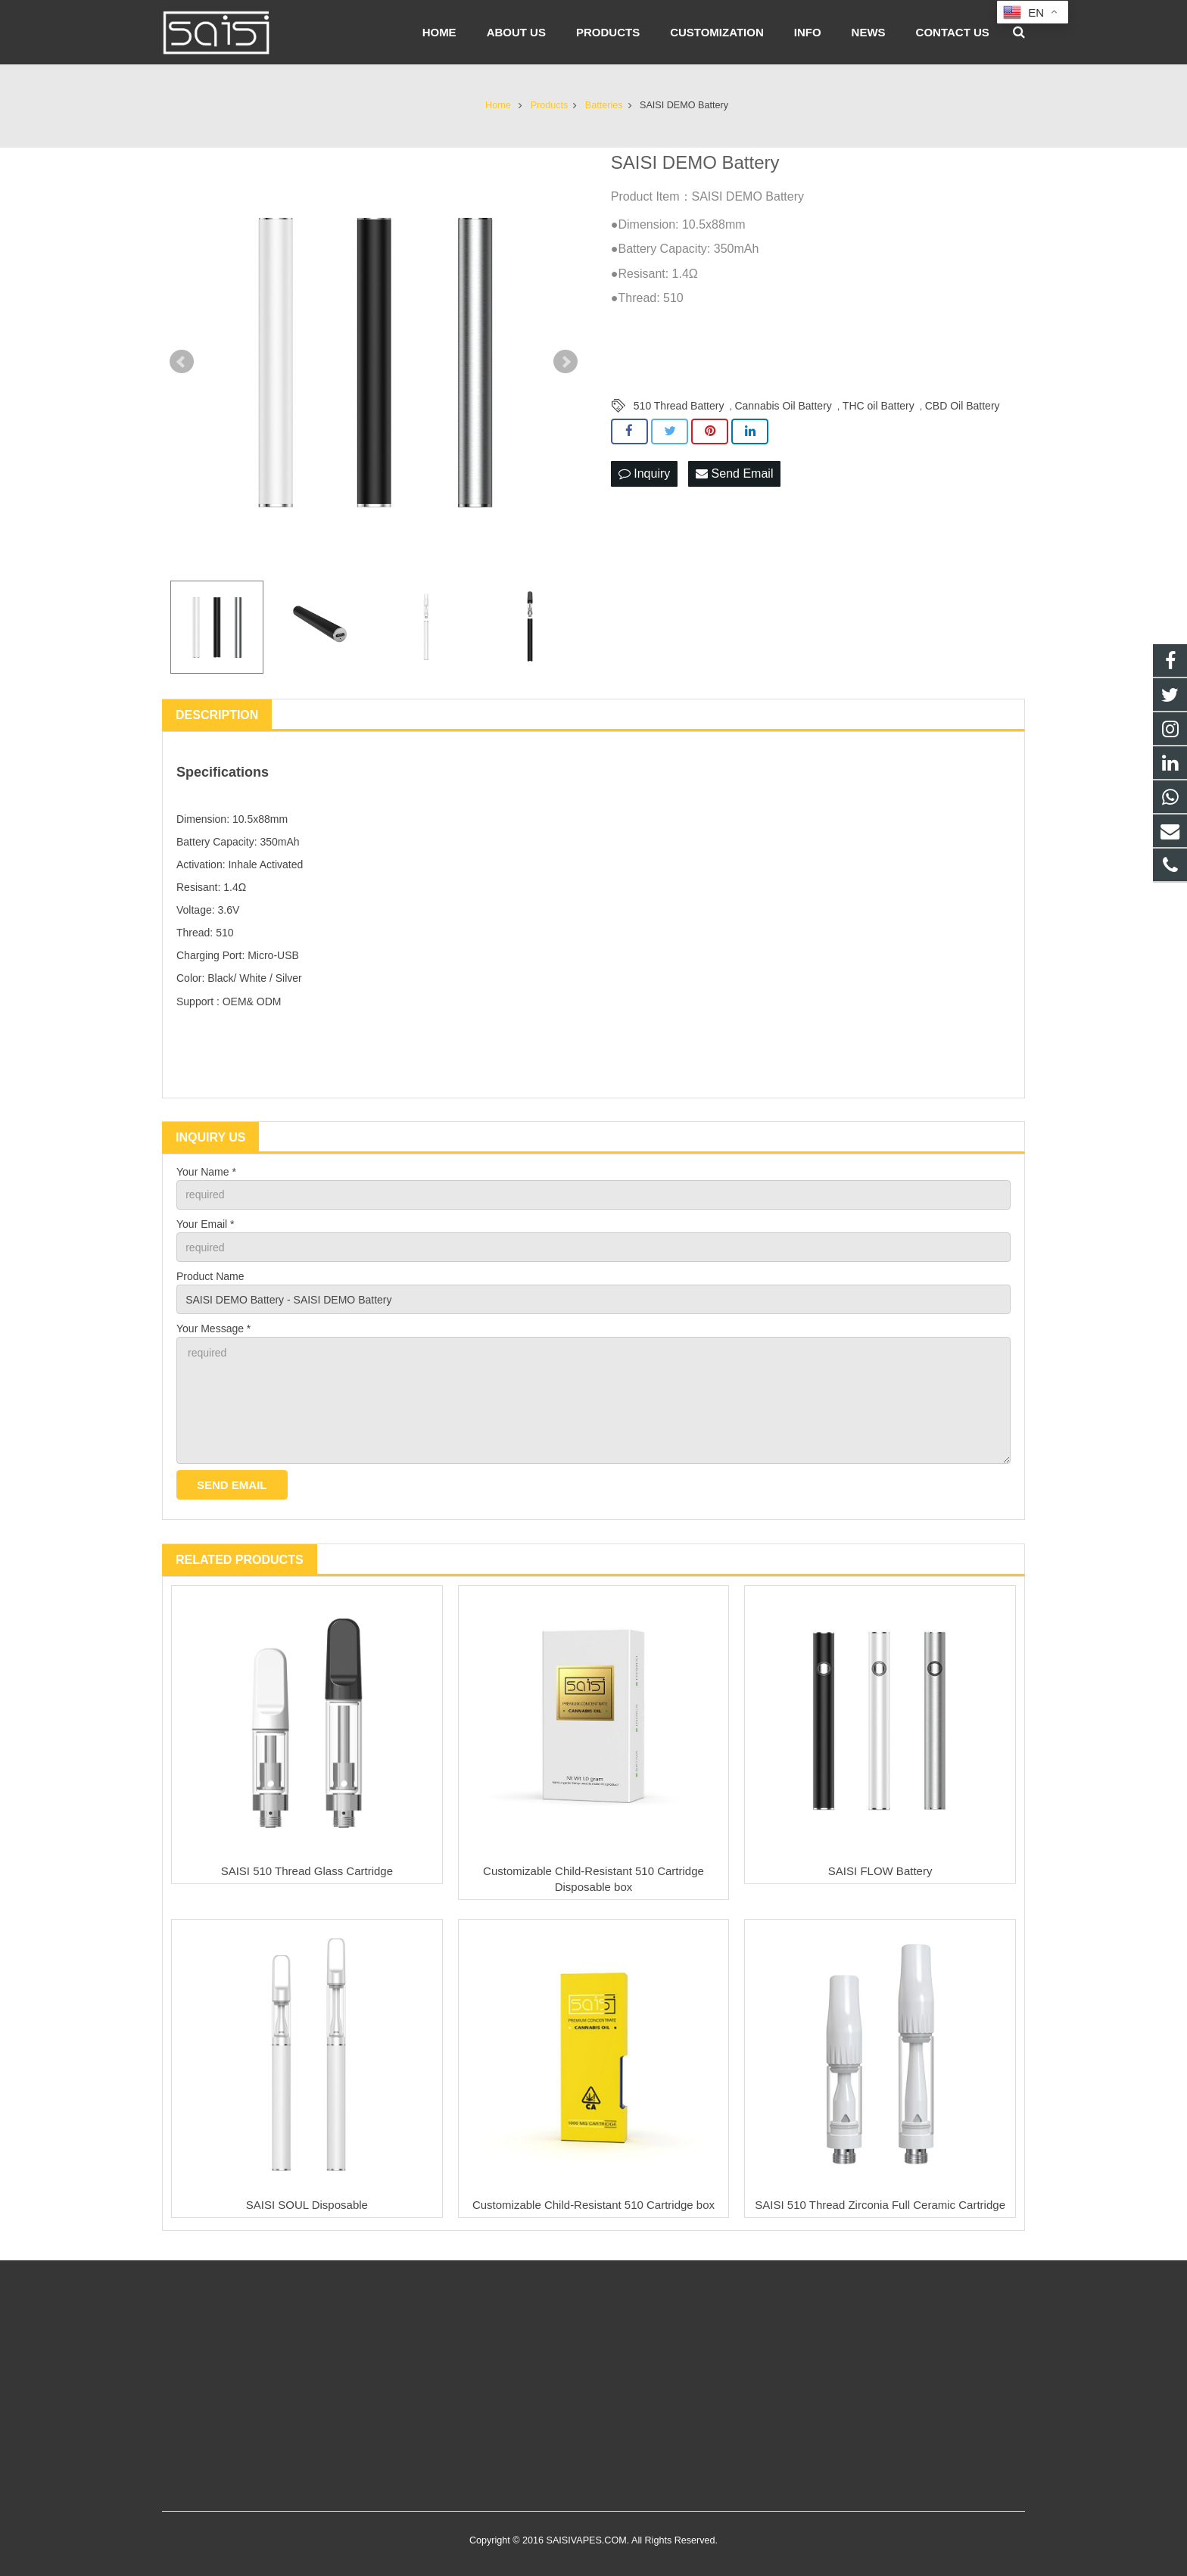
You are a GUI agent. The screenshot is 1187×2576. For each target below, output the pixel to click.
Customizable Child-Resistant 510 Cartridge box (593, 2204)
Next (565, 362)
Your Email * (205, 1224)
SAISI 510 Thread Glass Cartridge (307, 1870)
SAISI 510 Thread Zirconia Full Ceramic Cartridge (880, 2204)
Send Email (734, 473)
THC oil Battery (878, 406)
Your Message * (213, 1328)
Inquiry (644, 473)
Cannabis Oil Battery (782, 406)
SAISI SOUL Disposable (307, 2204)
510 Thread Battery (679, 406)
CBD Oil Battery (962, 406)
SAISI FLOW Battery (880, 1870)
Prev (182, 362)
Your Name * (206, 1172)
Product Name (210, 1276)
